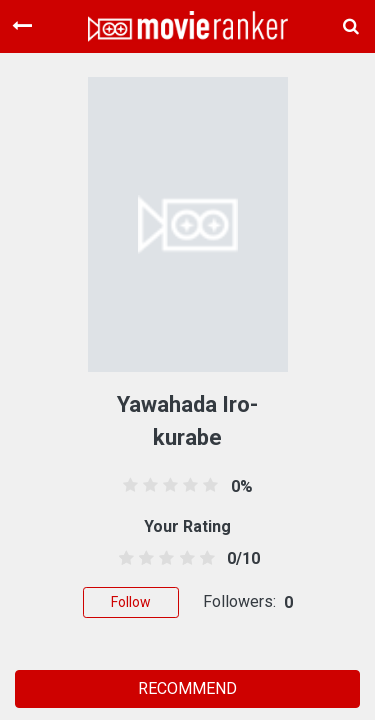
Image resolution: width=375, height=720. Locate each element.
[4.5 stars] (203, 559)
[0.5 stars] (123, 559)
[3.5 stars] (183, 559)
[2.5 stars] (163, 559)
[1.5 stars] (143, 559)
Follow (131, 602)
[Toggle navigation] (22, 26)
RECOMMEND (187, 688)
